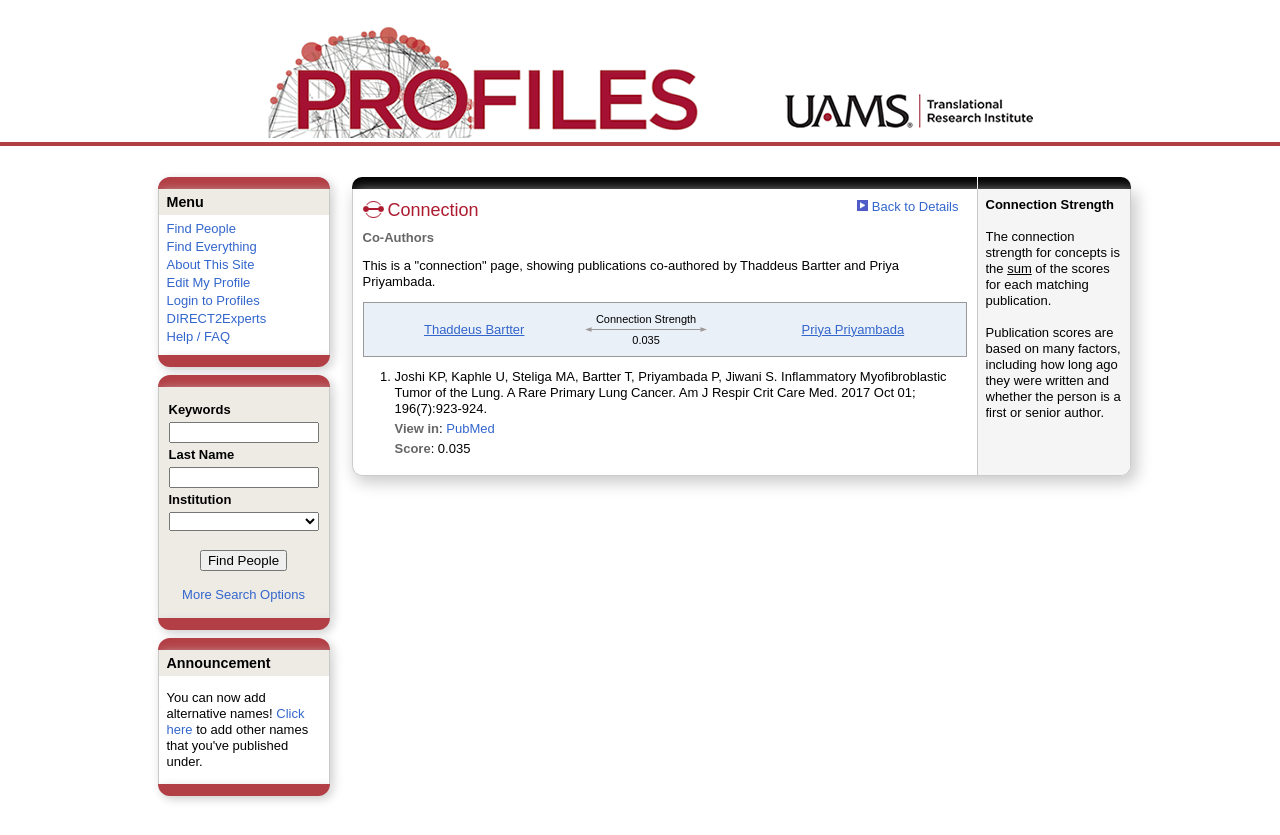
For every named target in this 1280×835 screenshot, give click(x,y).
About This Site (211, 264)
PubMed (470, 428)
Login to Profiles (213, 300)
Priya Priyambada (853, 329)
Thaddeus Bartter (474, 329)
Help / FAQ (199, 336)
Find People (201, 228)
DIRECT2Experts (217, 318)
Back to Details (915, 206)
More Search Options (243, 594)
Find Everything (212, 246)
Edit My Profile (209, 282)
